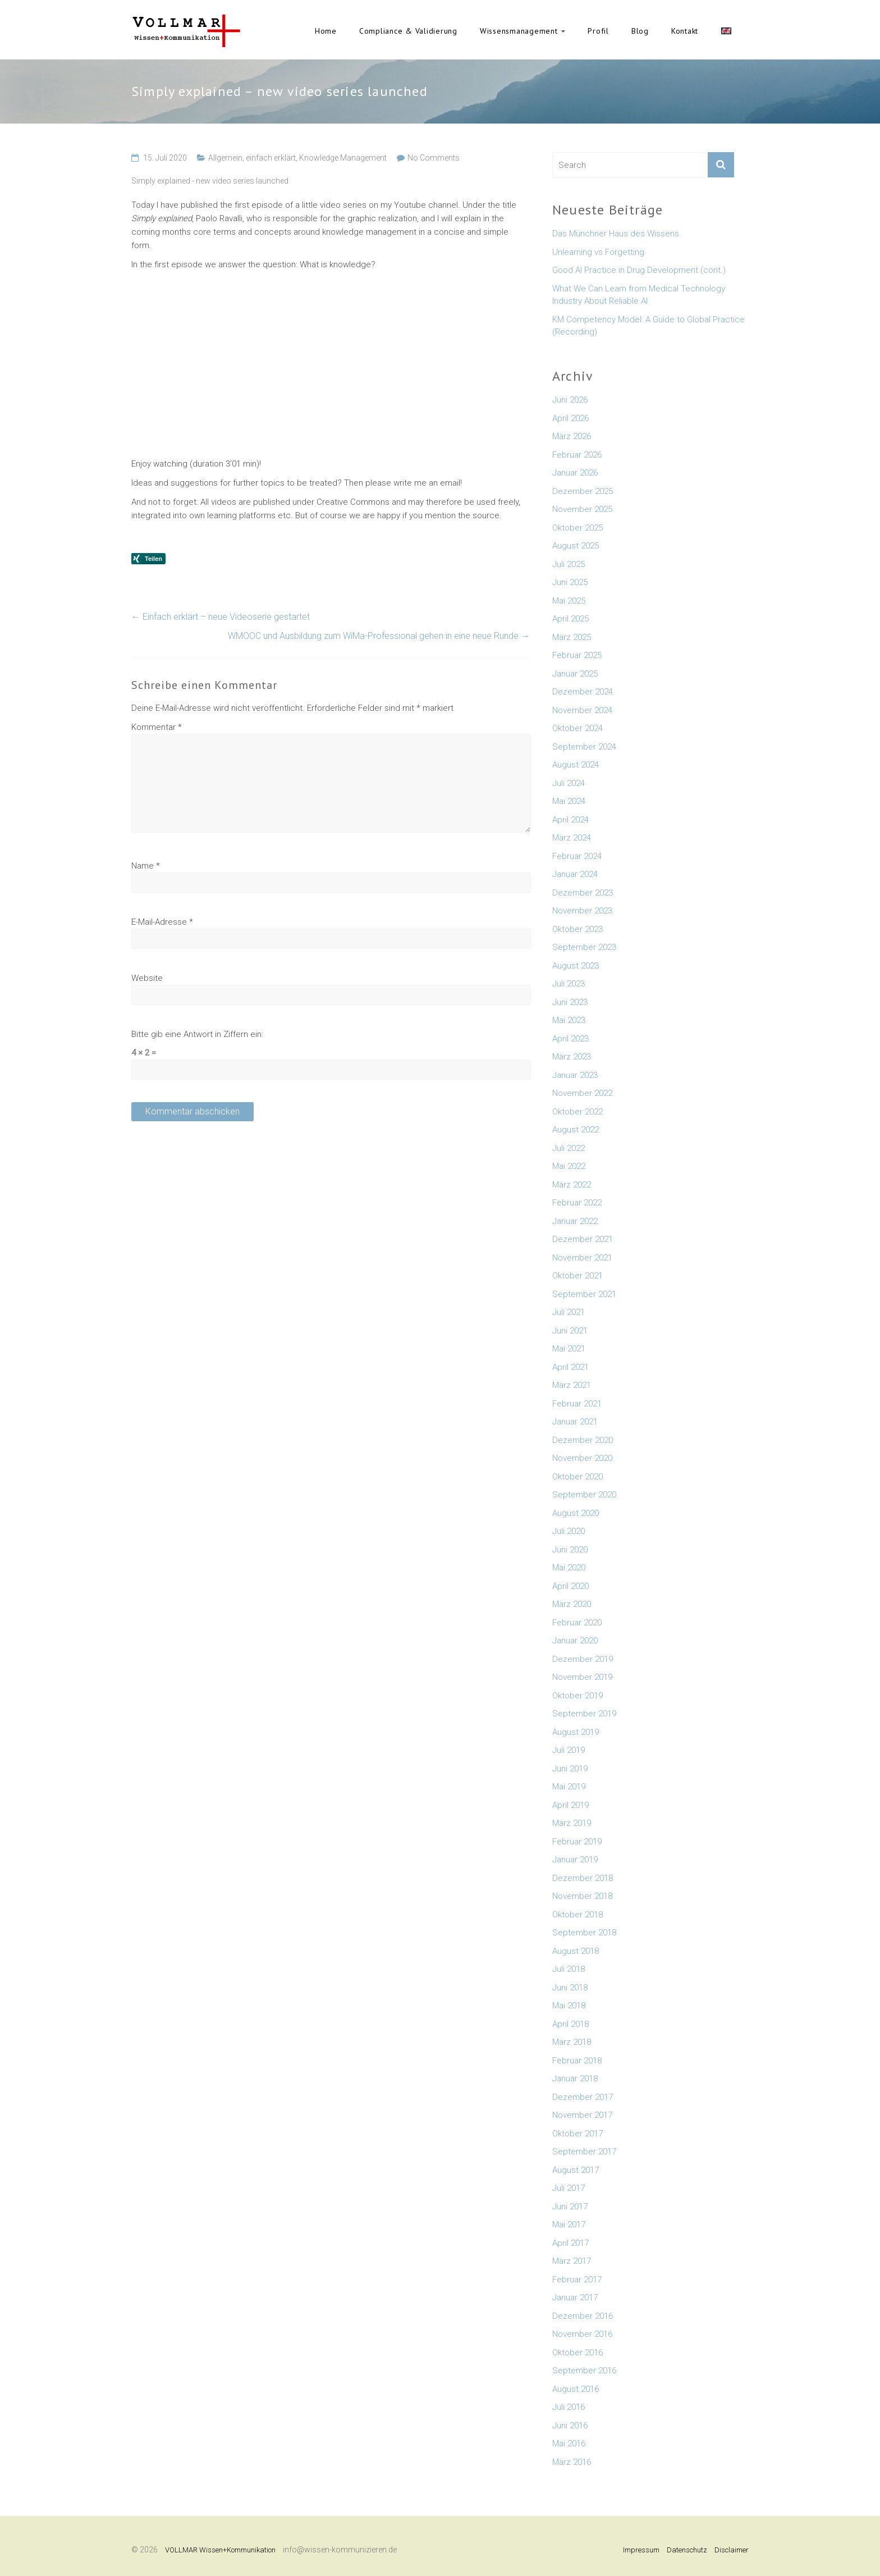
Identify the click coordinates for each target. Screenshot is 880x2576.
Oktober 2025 (577, 528)
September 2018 (584, 1933)
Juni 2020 (570, 1550)
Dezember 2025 (582, 491)
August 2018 (575, 1951)
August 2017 (575, 2170)
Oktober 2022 (577, 1112)
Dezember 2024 (582, 692)
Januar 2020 (575, 1641)
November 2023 (582, 911)
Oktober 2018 (577, 1915)
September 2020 (584, 1495)
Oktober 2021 (577, 1276)
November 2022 (582, 1093)
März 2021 (571, 1385)
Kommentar (156, 727)
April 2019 (570, 1805)
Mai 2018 (568, 2005)
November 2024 (582, 710)
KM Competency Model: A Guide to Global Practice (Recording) (648, 325)
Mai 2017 (568, 2224)
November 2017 (582, 2115)
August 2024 (575, 765)
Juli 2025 (568, 564)
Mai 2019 (568, 1787)
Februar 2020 (577, 1623)
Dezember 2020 (582, 1440)
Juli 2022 (568, 1148)
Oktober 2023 (577, 929)
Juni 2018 (570, 1988)
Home (326, 31)
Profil (598, 31)
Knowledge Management (343, 157)
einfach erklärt (271, 157)
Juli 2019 (568, 1750)
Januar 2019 (575, 1860)
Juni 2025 (570, 582)
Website (147, 978)
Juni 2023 (570, 1002)
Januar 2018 (575, 2078)
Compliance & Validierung (408, 31)
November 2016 (582, 2334)
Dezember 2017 (582, 2097)
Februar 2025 (577, 655)
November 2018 (582, 1896)
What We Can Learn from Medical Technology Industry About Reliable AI (638, 295)
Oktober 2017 (577, 2134)
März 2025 (571, 637)
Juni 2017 (570, 2207)
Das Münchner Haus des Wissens (615, 234)
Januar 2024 (575, 874)
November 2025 (582, 509)
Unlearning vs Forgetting (598, 252)
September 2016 (584, 2370)
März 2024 (571, 838)
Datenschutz (687, 2550)
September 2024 (584, 747)
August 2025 (575, 546)
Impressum (641, 2550)
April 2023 (570, 1039)
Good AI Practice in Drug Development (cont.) (639, 270)
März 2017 (571, 2261)
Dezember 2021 (582, 1239)
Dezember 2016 (582, 2316)
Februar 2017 (577, 2279)
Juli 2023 (568, 984)
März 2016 (571, 2462)
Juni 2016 (570, 2425)
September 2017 (584, 2151)
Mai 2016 (568, 2443)
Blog (640, 31)
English (726, 31)
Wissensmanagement (519, 31)
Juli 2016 (568, 2407)
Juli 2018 (568, 1969)
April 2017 (570, 2243)
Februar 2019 (577, 1842)
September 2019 (584, 1714)
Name (145, 866)
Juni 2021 (570, 1331)
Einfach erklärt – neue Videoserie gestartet (220, 616)
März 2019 (571, 1823)
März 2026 (571, 436)
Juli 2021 (568, 1312)
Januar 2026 (575, 473)
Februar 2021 (577, 1404)
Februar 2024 (577, 856)
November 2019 (582, 1677)
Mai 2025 (568, 601)
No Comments (433, 157)
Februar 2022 (577, 1203)
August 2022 (575, 1130)
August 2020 (575, 1513)
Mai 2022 (568, 1166)
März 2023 (571, 1057)
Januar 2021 (575, 1422)
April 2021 (570, 1367)
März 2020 (571, 1604)
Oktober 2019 (577, 1696)
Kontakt (684, 31)
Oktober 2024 (577, 728)
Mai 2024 (568, 801)
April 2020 (570, 1586)
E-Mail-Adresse (162, 922)
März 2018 (571, 2042)
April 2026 (570, 418)
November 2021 (582, 1258)
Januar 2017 (575, 2297)
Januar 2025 (575, 674)
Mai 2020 (568, 1568)
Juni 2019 (570, 1769)
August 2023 (575, 966)
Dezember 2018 (582, 1878)
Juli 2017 (568, 2188)
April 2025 (570, 619)
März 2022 (571, 1185)
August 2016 (575, 2389)
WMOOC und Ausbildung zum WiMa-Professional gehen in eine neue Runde (379, 636)
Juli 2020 (568, 1531)
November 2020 (582, 1458)
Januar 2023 (575, 1075)
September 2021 (584, 1294)
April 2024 (570, 820)
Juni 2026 (570, 400)
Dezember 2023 (582, 893)
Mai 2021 (568, 1349)
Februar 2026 (577, 455)
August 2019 (575, 1732)
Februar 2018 (577, 2061)
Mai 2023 (568, 1020)
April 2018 (570, 2024)
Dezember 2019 (582, 1659)
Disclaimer (731, 2550)
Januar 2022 (575, 1221)
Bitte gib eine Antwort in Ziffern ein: (197, 1034)
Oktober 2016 (577, 2352)
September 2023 (584, 947)
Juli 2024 (568, 783)
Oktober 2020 (577, 1477)
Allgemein (225, 157)
